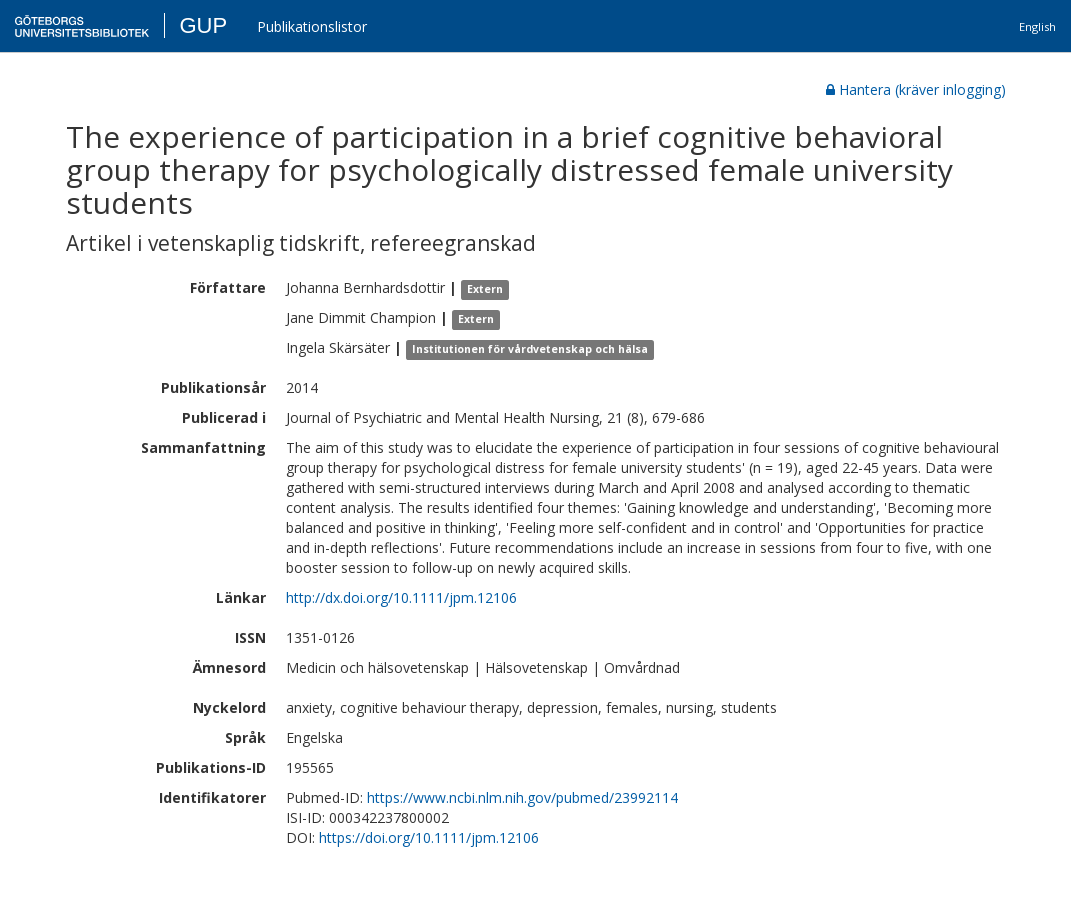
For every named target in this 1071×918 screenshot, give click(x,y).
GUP (203, 25)
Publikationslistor (312, 26)
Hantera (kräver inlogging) (916, 89)
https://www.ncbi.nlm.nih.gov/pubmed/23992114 (522, 797)
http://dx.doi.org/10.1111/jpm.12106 (401, 597)
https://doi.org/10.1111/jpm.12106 (429, 837)
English (1037, 26)
